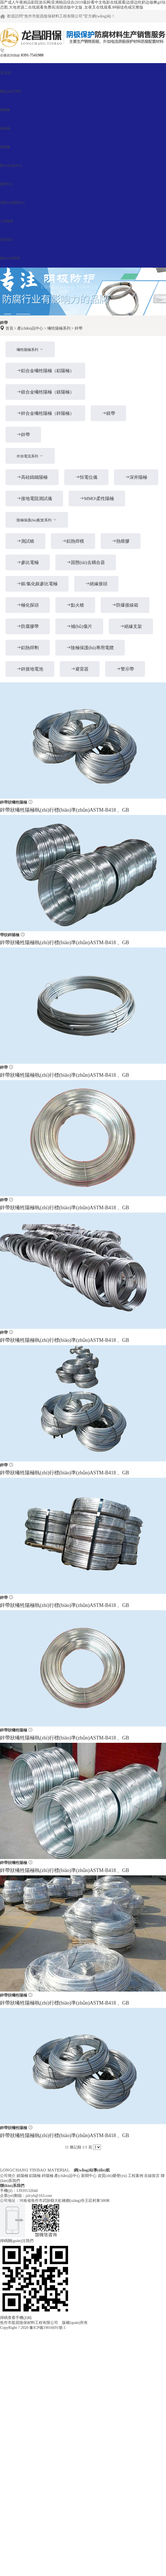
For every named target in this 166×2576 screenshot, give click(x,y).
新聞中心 (89, 2176)
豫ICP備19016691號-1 (47, 2328)
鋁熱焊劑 (28, 647)
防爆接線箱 (125, 605)
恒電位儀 (86, 477)
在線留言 (152, 2176)
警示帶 (125, 669)
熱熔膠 (120, 541)
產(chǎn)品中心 (30, 328)
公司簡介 (7, 2176)
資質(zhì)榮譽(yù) (112, 2176)
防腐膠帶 (28, 626)
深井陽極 (136, 477)
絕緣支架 (131, 626)
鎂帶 (108, 413)
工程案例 (135, 2176)
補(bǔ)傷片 (79, 626)
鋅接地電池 (30, 669)
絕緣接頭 (96, 583)
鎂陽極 (22, 2176)
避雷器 (80, 669)
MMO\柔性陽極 (97, 498)
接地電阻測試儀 (34, 498)
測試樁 (25, 541)
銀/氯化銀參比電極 (37, 583)
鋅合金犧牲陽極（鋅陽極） (45, 413)
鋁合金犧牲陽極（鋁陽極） (45, 370)
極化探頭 (28, 605)
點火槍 (75, 605)
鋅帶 (78, 328)
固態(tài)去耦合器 (85, 562)
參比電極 (28, 562)
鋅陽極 (47, 2176)
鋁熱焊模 (73, 541)
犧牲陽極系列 (59, 328)
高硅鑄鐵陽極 (32, 477)
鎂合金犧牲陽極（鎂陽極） (45, 392)
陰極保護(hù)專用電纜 (90, 647)
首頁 (9, 328)
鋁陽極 (35, 2176)
